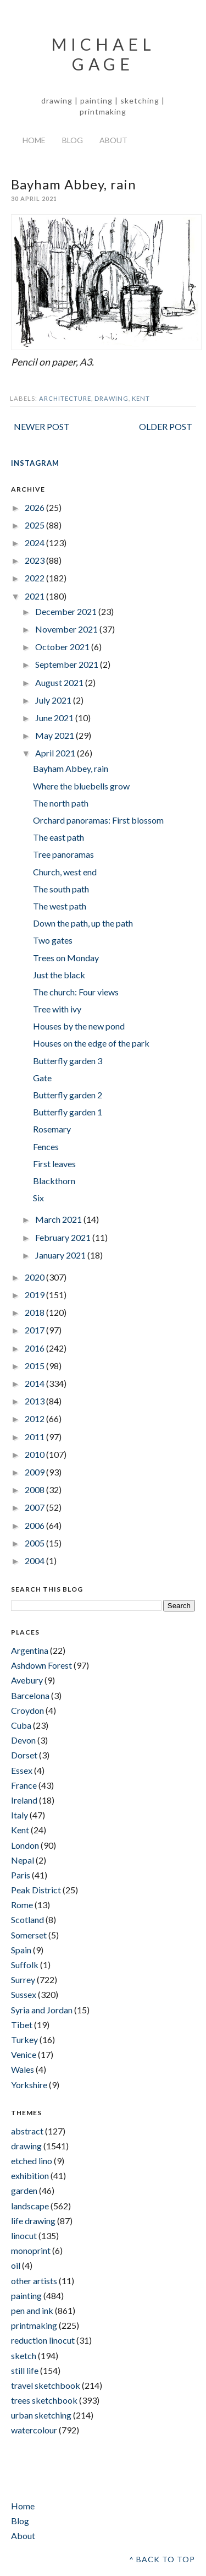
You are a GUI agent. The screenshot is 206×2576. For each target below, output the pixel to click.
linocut (24, 2235)
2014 (35, 1383)
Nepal (22, 1860)
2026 (35, 507)
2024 (35, 542)
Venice (23, 2054)
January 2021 (61, 1255)
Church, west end (65, 872)
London (25, 1845)
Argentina (29, 1650)
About (113, 140)
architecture (65, 398)
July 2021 (54, 700)
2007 (35, 1507)
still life (24, 2370)
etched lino (31, 2160)
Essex (21, 1770)
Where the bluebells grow (81, 786)
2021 (35, 596)
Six (38, 1197)
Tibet (21, 2024)
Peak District (36, 1890)
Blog (72, 140)
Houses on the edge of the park (91, 1043)
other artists (34, 2280)
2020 (35, 1277)
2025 (35, 525)
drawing (111, 398)
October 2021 (63, 646)
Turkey (24, 2039)
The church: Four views (76, 992)
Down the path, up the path (83, 923)
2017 (35, 1330)
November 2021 (67, 629)
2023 (35, 560)
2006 (35, 1525)
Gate (42, 1077)
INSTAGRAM (35, 463)
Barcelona (30, 1695)
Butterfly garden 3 (67, 1060)
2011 (35, 1436)
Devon (23, 1740)
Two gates (53, 940)
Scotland (27, 1919)
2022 (35, 578)
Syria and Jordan (42, 2010)
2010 (35, 1454)
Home (34, 140)
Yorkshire (29, 2084)
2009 (35, 1472)
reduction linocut (43, 2340)
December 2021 (66, 611)
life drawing (33, 2220)
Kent (141, 398)
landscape (30, 2206)
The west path (59, 906)
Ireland (24, 1800)
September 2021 (67, 664)
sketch (23, 2355)
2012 (35, 1418)
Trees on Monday (66, 957)
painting (26, 2295)
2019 (35, 1294)
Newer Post (42, 426)
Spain (21, 1950)
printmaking (34, 2325)
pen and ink (32, 2310)
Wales (22, 2069)
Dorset (24, 1755)
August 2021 (60, 682)
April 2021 (56, 753)
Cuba (21, 1725)
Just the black (59, 975)
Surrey (23, 1979)
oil (15, 2265)
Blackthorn (54, 1180)
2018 (35, 1312)
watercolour (34, 2430)
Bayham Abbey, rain (70, 768)
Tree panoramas (63, 854)
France (24, 1785)
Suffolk (24, 1964)
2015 (35, 1365)
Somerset (29, 1935)
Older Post (165, 426)
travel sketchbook (45, 2385)
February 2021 (63, 1237)
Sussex (23, 1994)
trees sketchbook (44, 2400)
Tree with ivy (57, 1009)
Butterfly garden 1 (67, 1112)
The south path (61, 889)
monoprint (31, 2250)
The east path (58, 837)
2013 (35, 1401)
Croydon (27, 1710)
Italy (19, 1815)
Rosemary (52, 1129)
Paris (20, 1875)
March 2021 (59, 1219)
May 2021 (55, 735)
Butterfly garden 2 (67, 1095)
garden (24, 2190)
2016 (35, 1348)
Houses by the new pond (79, 1026)
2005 (35, 1543)
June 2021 (55, 717)
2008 (35, 1489)
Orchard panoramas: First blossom (98, 820)
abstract (27, 2131)
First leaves (54, 1163)
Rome (22, 1904)
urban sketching (41, 2415)
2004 (35, 1560)
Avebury (27, 1680)
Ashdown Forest (41, 1665)
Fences (46, 1146)
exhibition (30, 2175)
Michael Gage (103, 54)
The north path (60, 803)
